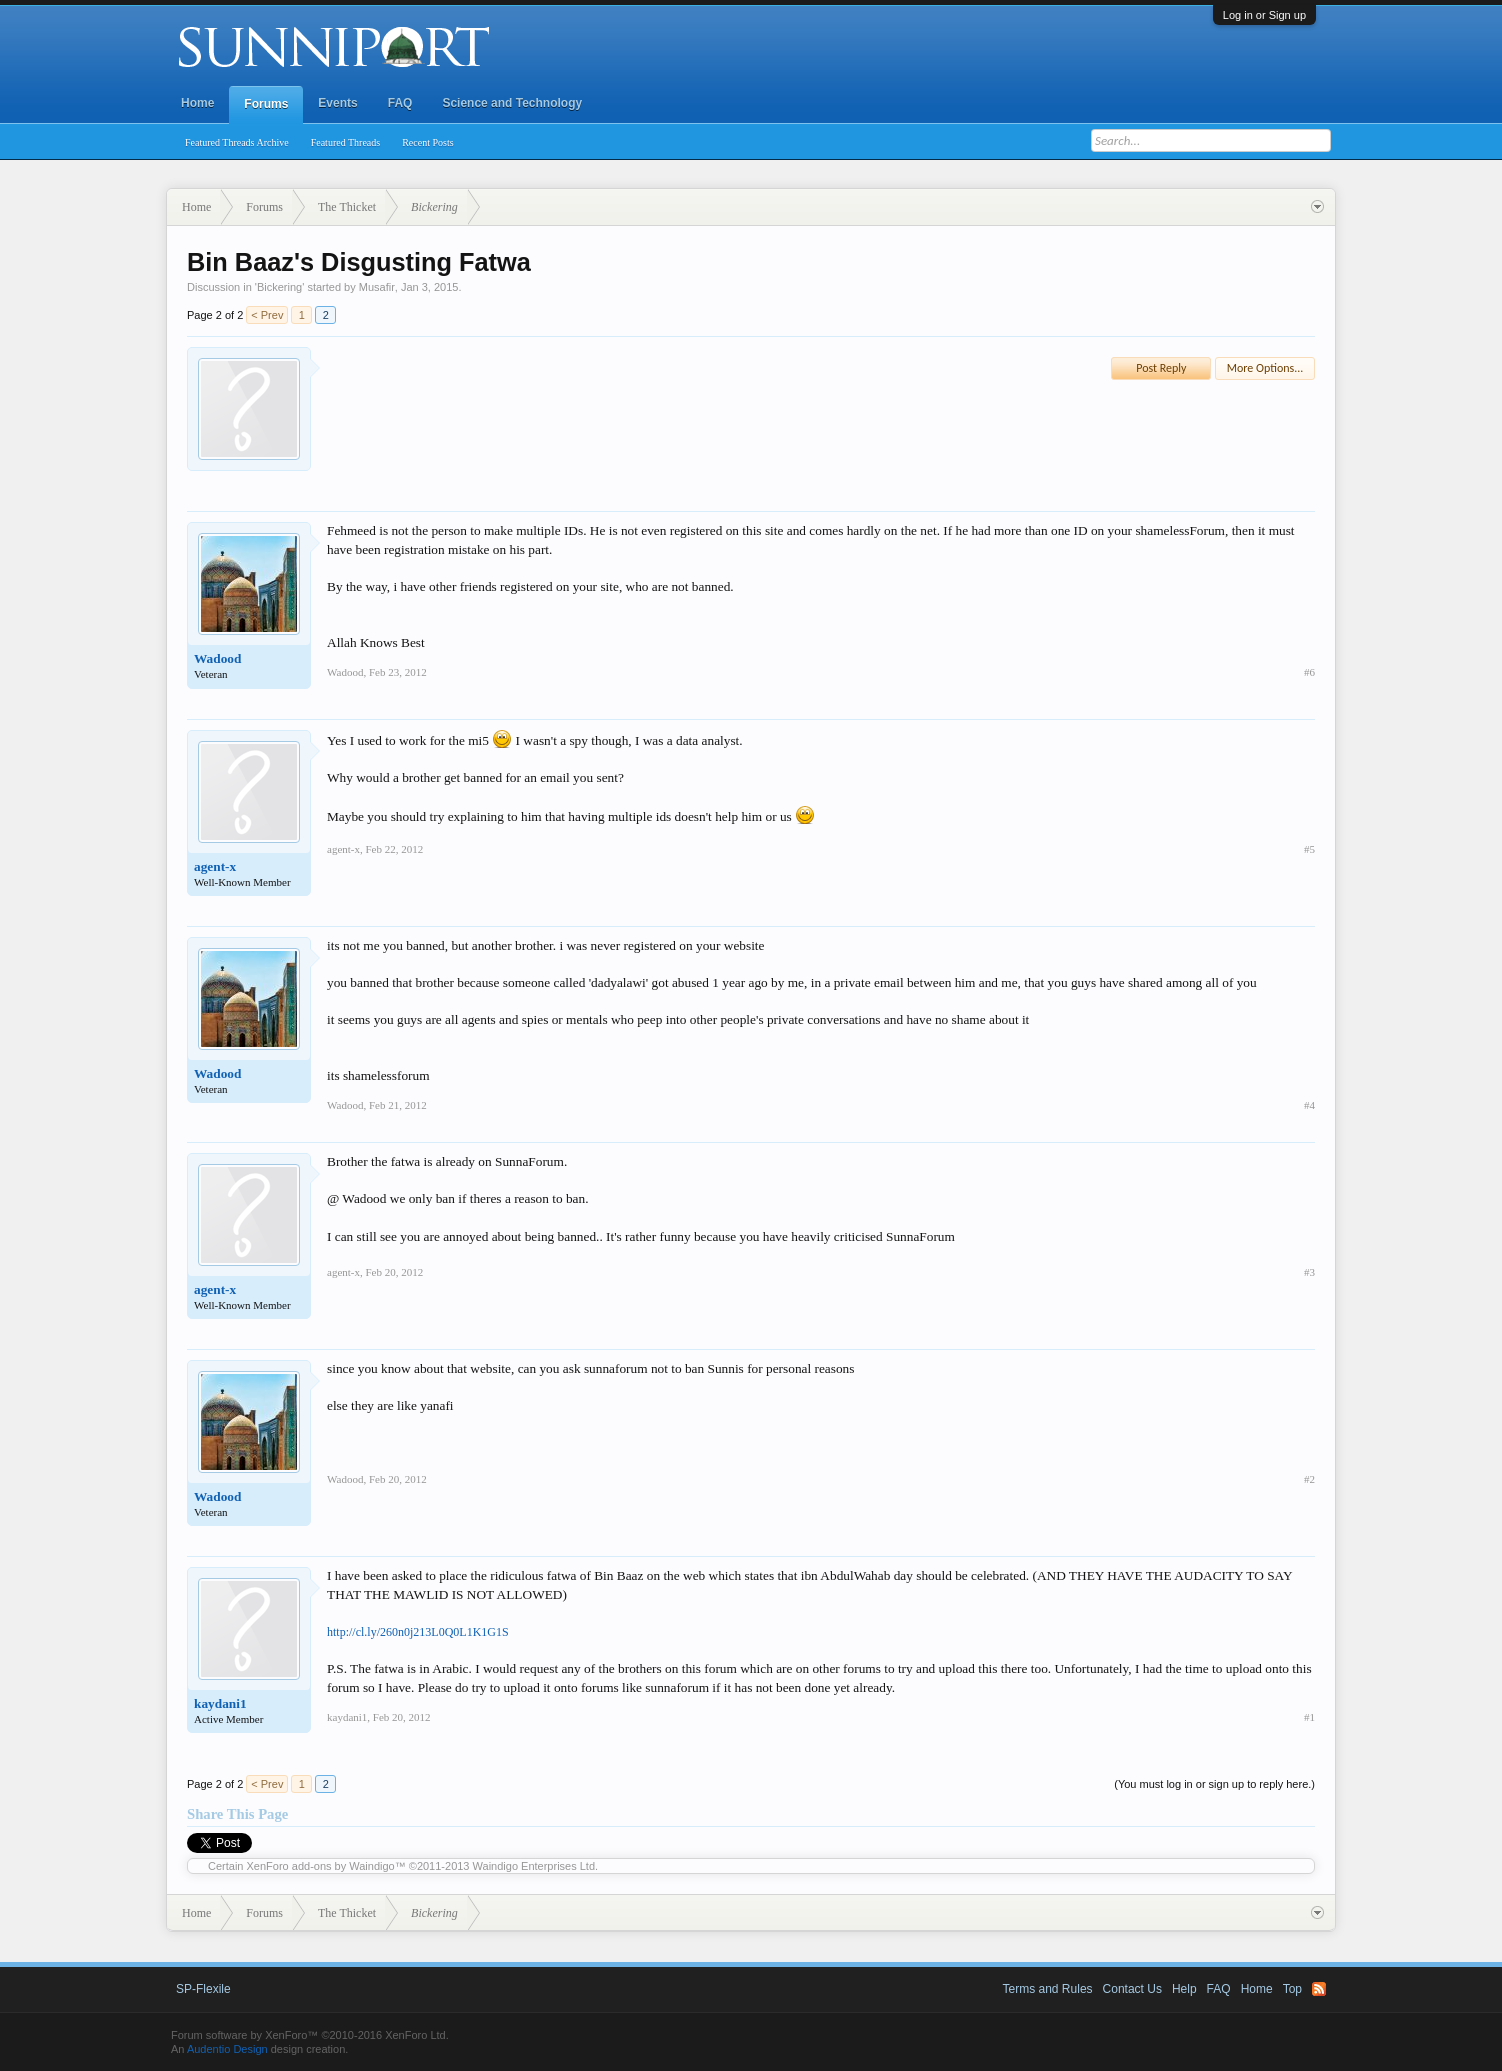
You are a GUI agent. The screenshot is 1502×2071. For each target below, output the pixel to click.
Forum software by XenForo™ (310, 2035)
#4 (1309, 1105)
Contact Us (1132, 1989)
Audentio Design (227, 2049)
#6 (1309, 672)
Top (1292, 1989)
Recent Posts (427, 142)
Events (337, 103)
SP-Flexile (203, 1989)
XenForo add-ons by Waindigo (321, 1866)
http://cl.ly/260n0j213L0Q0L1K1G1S (418, 1632)
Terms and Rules (1048, 1989)
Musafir (377, 287)
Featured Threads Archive (237, 142)
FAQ (400, 103)
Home (197, 103)
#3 (1309, 1272)
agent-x (215, 866)
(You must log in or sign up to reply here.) (1214, 1784)
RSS (1319, 1989)
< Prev (267, 315)
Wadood (217, 658)
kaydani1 (220, 1703)
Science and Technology (512, 103)
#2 (1309, 1479)
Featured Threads (346, 142)
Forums (266, 104)
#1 (1309, 1717)
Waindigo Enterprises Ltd (534, 1866)
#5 (1309, 849)
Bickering (279, 287)
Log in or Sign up (1264, 15)
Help (1184, 1989)
